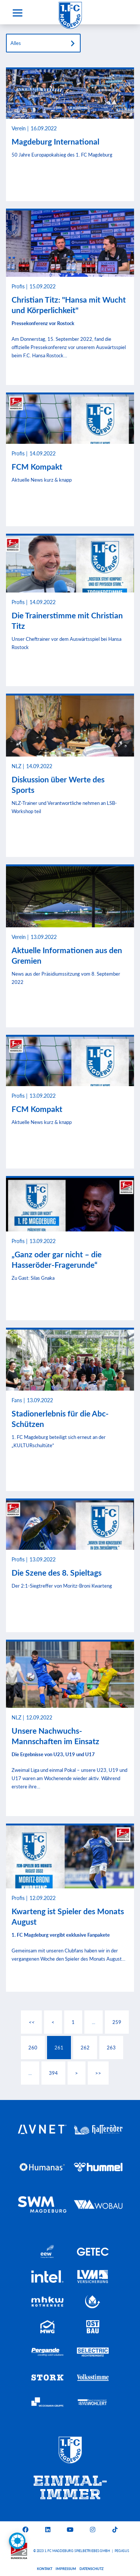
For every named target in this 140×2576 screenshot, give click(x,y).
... (93, 2022)
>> (98, 2073)
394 (53, 2073)
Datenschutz (91, 2569)
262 (85, 2048)
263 (111, 2048)
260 (32, 2048)
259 (116, 2022)
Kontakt (44, 2569)
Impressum (66, 2569)
